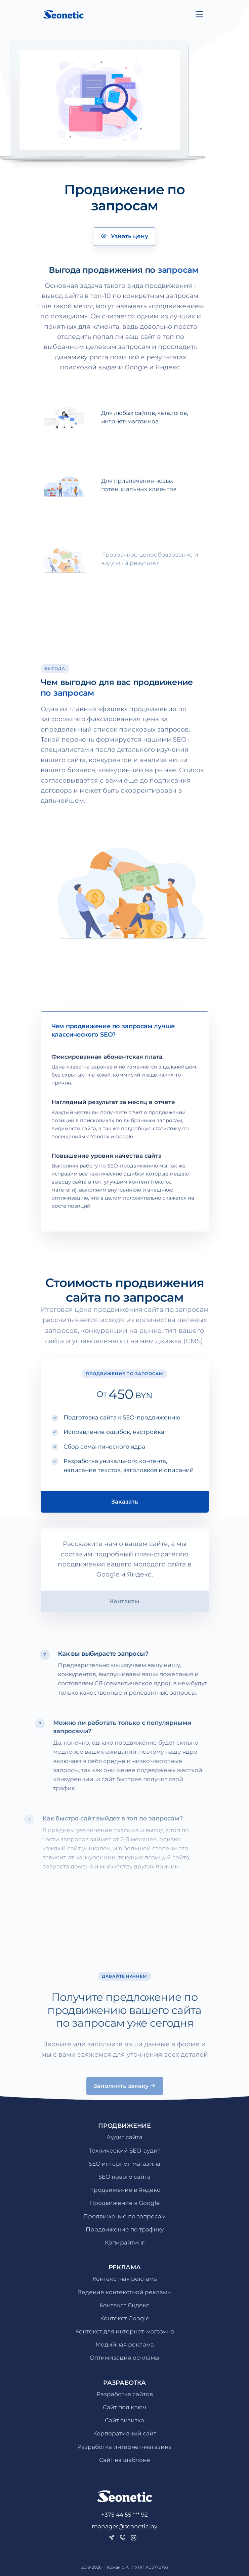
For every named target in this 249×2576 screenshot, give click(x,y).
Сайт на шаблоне (124, 2460)
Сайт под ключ (124, 2407)
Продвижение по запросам (124, 2216)
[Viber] (122, 2538)
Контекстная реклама (124, 2278)
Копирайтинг (124, 2242)
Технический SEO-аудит (124, 2150)
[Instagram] (133, 2538)
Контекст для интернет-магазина (124, 2331)
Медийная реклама (124, 2344)
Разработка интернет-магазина (124, 2446)
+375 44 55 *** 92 (124, 2514)
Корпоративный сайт (124, 2433)
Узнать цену (124, 236)
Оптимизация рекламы (124, 2357)
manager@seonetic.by (124, 2526)
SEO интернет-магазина (124, 2163)
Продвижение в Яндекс (124, 2189)
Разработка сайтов (124, 2394)
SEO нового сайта (124, 2176)
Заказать (124, 1525)
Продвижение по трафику (125, 2229)
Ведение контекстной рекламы (124, 2292)
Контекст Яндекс (124, 2305)
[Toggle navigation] (199, 14)
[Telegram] (111, 2538)
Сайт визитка (124, 2420)
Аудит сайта (124, 2137)
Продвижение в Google (124, 2203)
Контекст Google (124, 2318)
